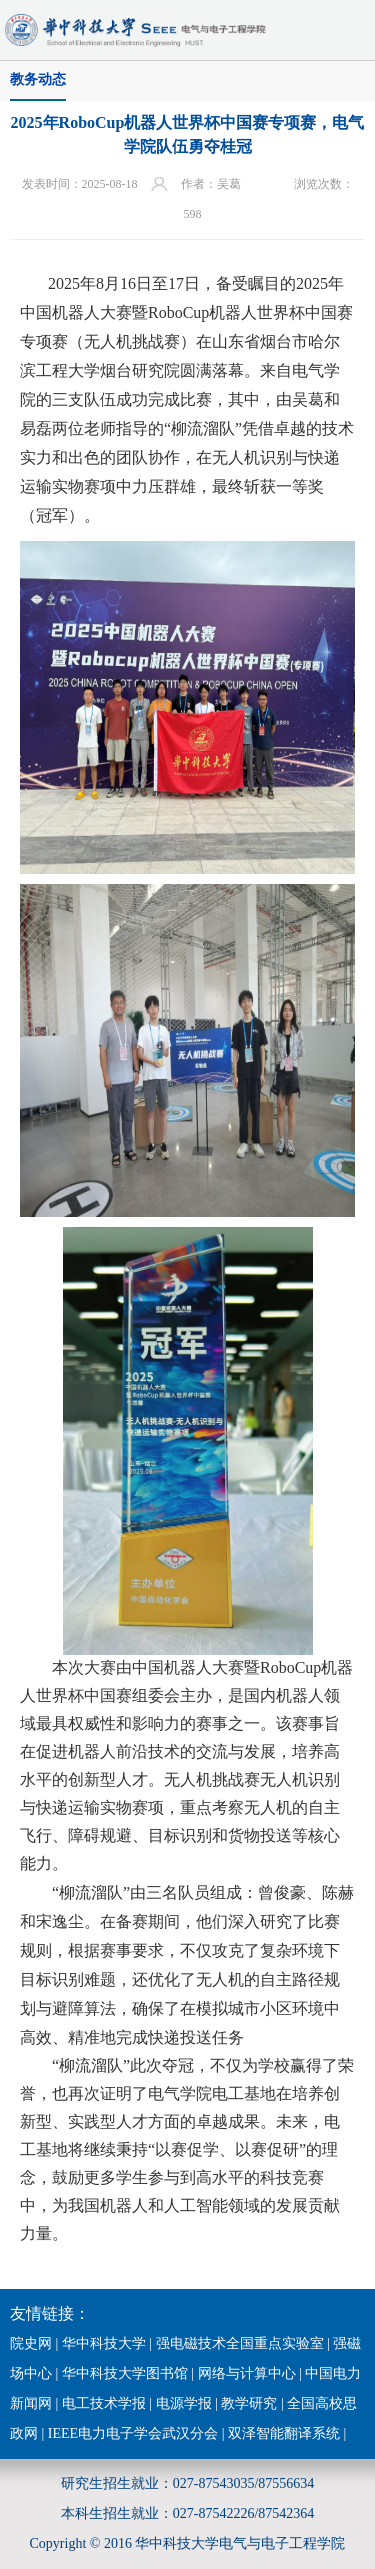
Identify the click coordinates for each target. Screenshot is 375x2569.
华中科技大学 (104, 2343)
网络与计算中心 (247, 2373)
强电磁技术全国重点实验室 (240, 2343)
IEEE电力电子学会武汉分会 (133, 2433)
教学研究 (249, 2403)
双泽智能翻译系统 (284, 2433)
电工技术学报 (104, 2403)
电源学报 (184, 2403)
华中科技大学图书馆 (125, 2373)
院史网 (31, 2343)
